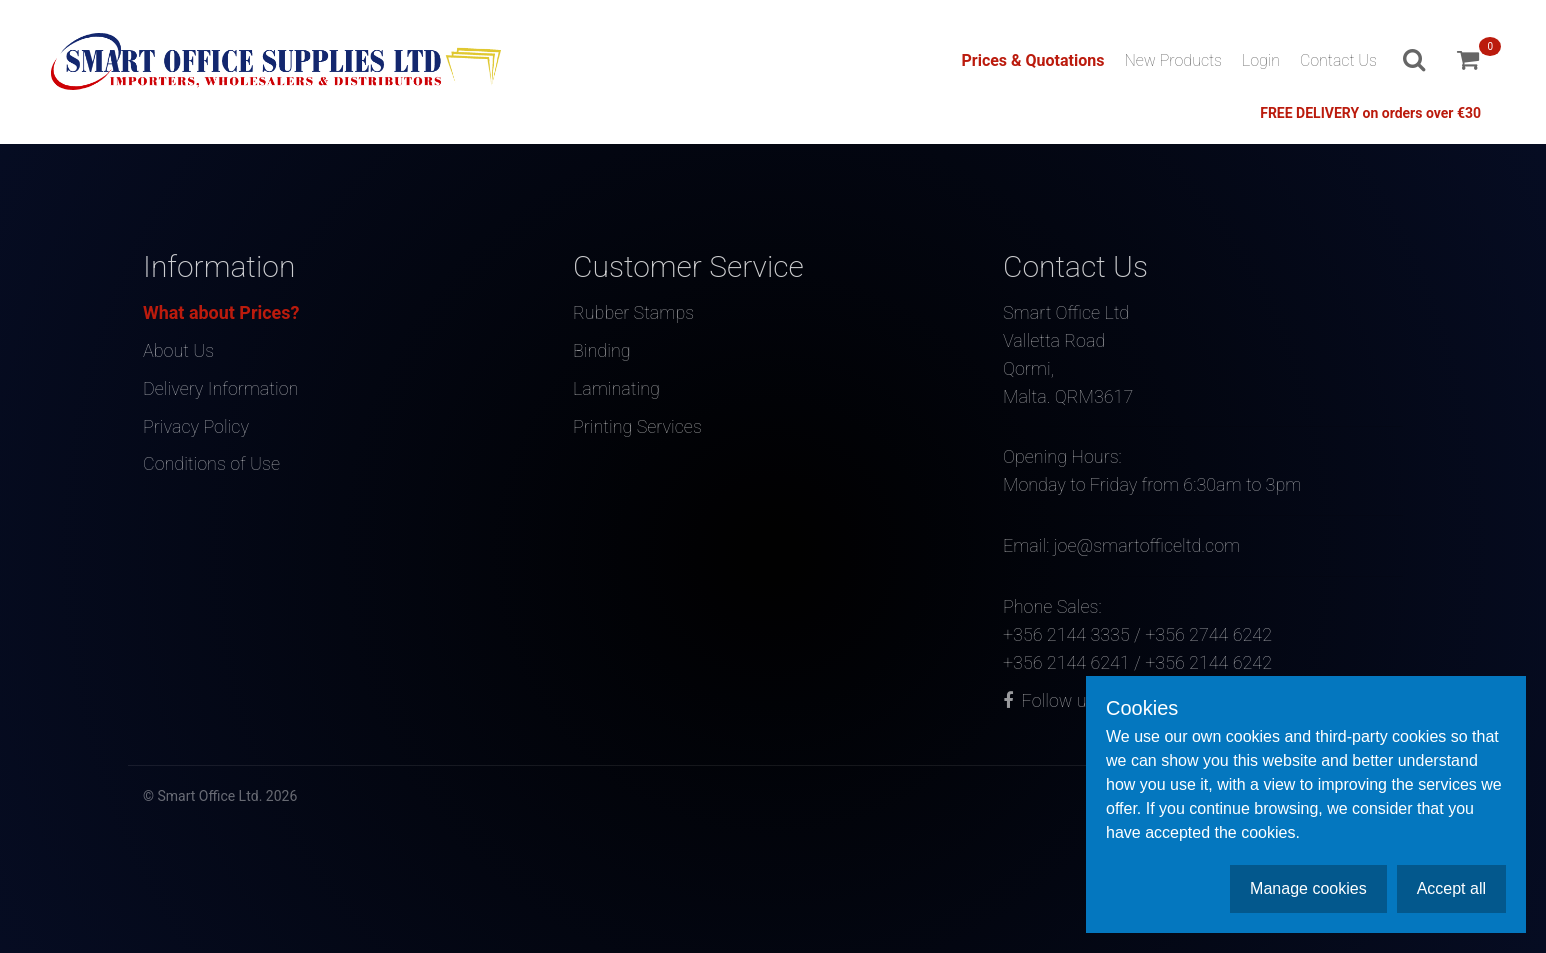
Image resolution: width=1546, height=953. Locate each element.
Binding (602, 349)
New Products (1173, 60)
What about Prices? (221, 312)
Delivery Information (221, 386)
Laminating (616, 386)
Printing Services (637, 423)
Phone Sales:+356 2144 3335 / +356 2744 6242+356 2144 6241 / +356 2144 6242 (1203, 617)
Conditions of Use (211, 460)
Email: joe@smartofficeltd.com (1203, 530)
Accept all (1451, 888)
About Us (178, 349)
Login (1261, 60)
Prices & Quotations (1032, 60)
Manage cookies (1308, 888)
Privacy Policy (196, 423)
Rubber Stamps (634, 312)
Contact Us (1338, 60)
